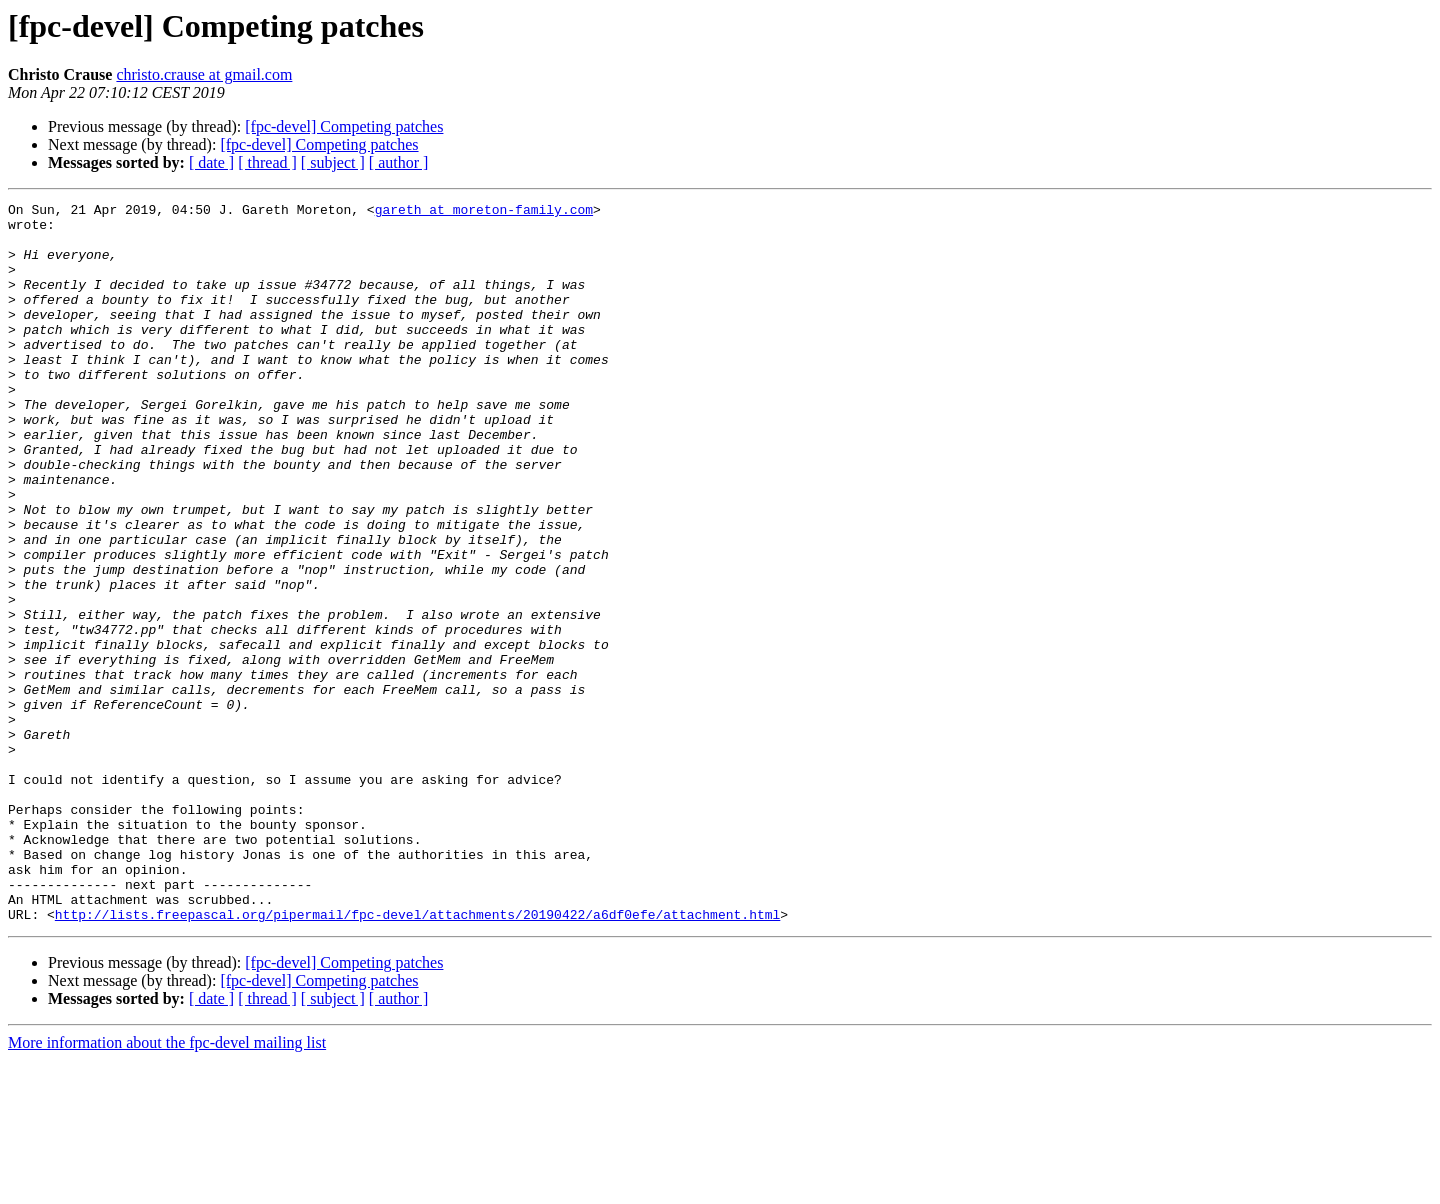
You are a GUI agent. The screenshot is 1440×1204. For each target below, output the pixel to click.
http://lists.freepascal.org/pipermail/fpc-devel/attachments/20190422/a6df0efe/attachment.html (417, 1058)
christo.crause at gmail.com (204, 74)
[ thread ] (267, 162)
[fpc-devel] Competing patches (344, 126)
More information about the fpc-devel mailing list (167, 1186)
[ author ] (399, 162)
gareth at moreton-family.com (484, 212)
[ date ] (211, 162)
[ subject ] (333, 162)
